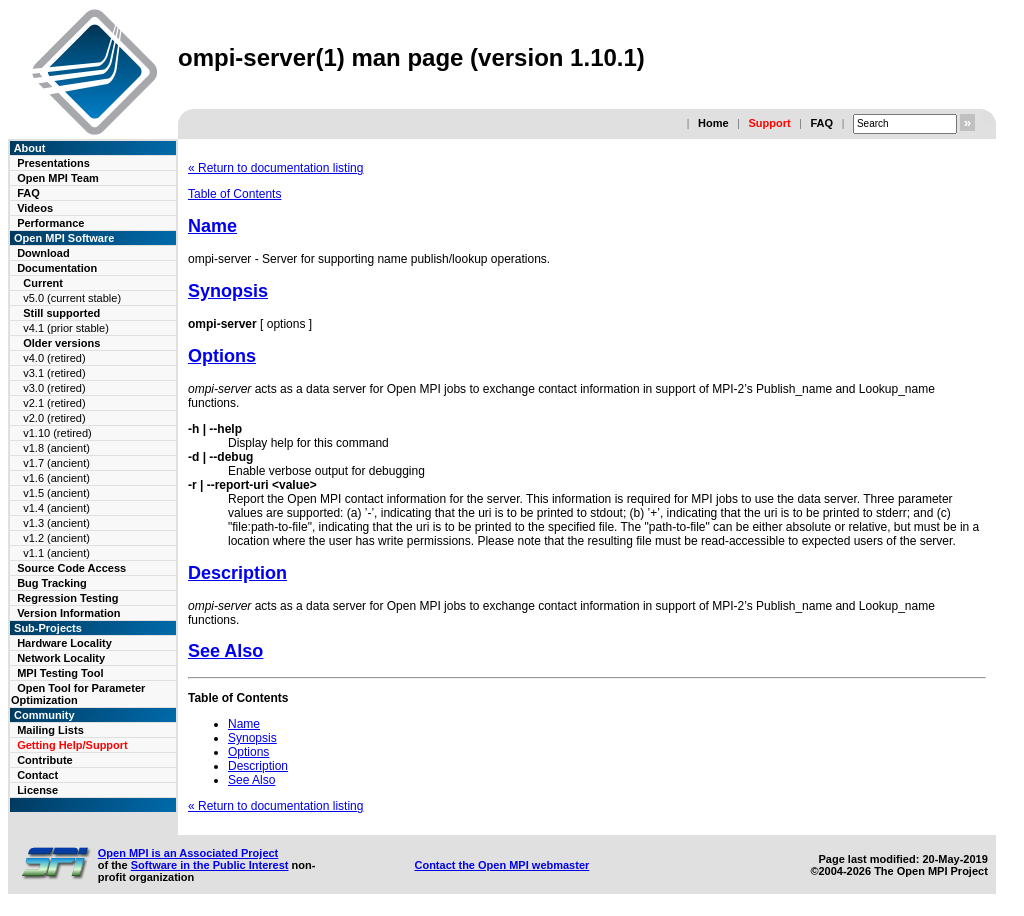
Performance (50, 223)
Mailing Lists (50, 730)
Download (43, 253)
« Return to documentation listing (275, 168)
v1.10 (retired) (57, 433)
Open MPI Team (58, 178)
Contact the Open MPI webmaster (501, 865)
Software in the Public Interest (210, 865)
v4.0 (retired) (54, 358)
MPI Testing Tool (60, 673)
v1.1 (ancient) (56, 553)
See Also (225, 651)
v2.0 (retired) (54, 418)
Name (212, 226)
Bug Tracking (52, 583)
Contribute (45, 760)
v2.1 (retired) (54, 403)
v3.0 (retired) (54, 388)
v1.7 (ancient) (56, 463)
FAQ (821, 123)
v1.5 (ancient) (56, 493)
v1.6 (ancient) (56, 478)
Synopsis (228, 291)
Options (222, 356)
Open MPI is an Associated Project (188, 853)
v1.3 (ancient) (56, 523)
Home (713, 123)
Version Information (68, 613)
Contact (37, 775)
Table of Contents (234, 194)
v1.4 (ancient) (56, 508)
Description (237, 573)
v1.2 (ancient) (56, 538)
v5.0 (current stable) (72, 298)
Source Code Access (71, 568)
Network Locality (61, 658)
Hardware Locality (64, 643)
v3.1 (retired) (54, 373)
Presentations (53, 163)
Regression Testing (67, 598)
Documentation (57, 268)
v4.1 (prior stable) (66, 328)
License (37, 790)
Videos (35, 208)
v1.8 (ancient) (56, 448)
